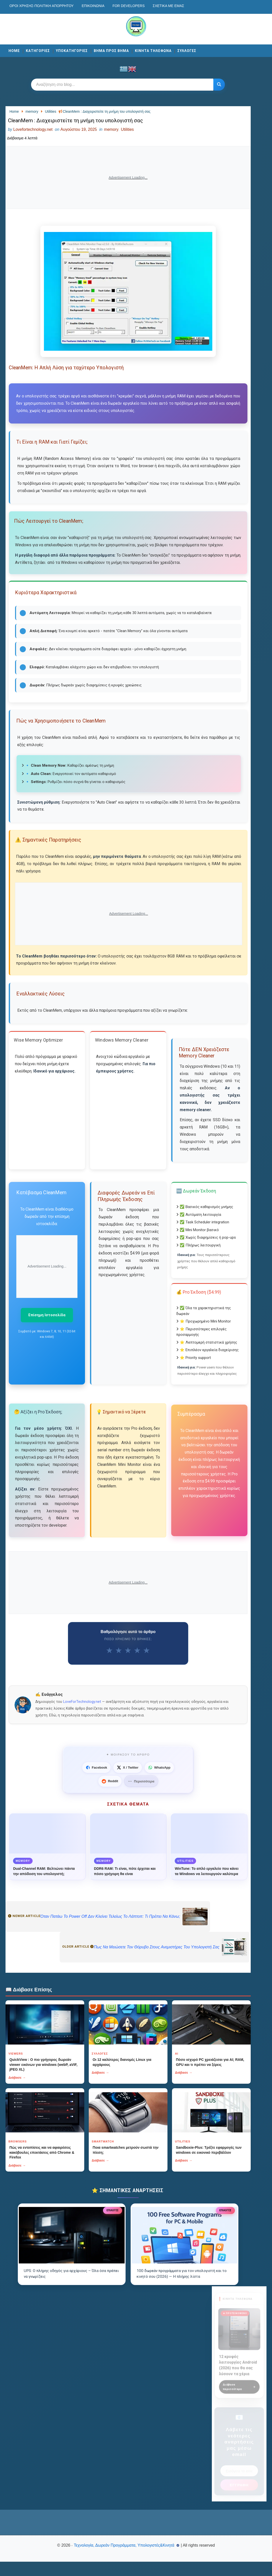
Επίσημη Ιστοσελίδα (155, 1274)
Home (14, 49)
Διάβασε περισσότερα (239, 158)
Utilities (127, 144)
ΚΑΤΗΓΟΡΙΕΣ (38, 49)
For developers (129, 6)
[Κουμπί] (195, 85)
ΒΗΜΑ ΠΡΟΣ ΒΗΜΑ (111, 49)
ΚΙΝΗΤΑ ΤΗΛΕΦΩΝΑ (153, 49)
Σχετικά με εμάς (168, 6)
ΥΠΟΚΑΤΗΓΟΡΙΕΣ (72, 49)
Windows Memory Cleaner (139, 1092)
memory (111, 144)
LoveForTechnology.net (81, 1908)
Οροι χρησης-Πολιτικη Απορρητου (42, 6)
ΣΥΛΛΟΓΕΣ (186, 49)
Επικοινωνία (93, 6)
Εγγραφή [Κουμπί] (239, 252)
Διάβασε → (17, 2299)
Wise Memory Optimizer (37, 1092)
